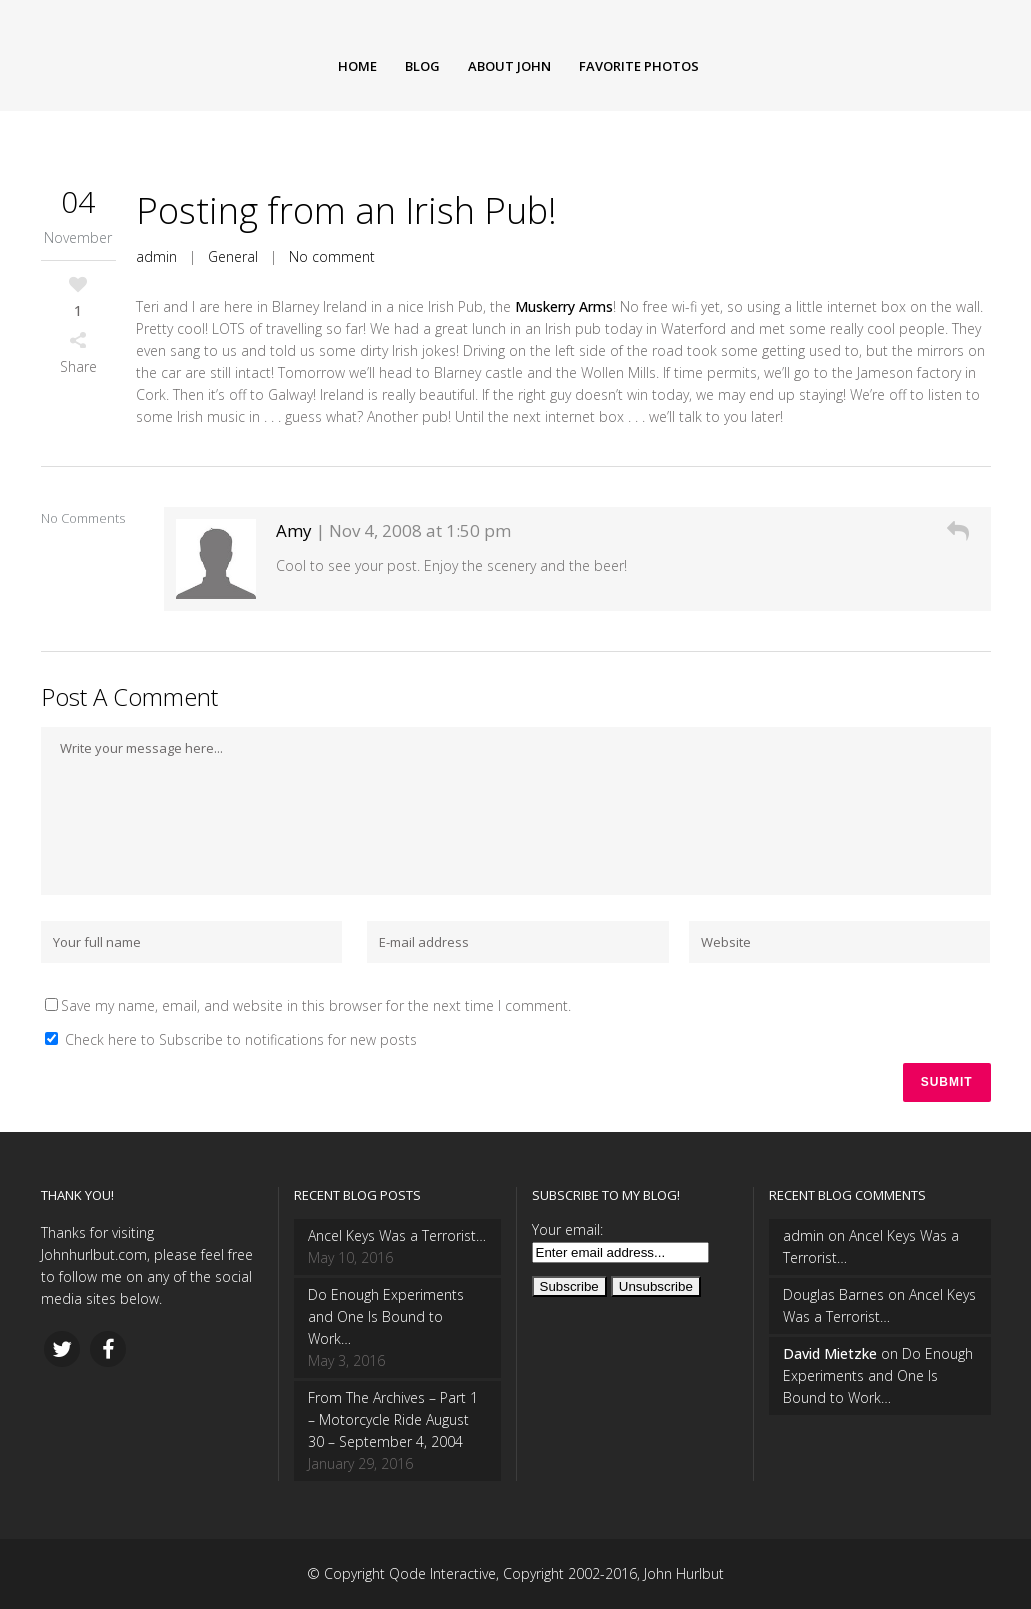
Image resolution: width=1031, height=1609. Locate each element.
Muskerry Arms (564, 306)
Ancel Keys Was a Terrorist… (397, 1235)
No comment (332, 256)
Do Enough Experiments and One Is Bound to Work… (386, 1316)
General (233, 256)
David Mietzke (830, 1353)
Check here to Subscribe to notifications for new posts (231, 1039)
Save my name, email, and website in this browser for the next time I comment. (316, 1005)
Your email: (567, 1229)
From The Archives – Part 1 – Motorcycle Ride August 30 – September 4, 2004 (393, 1419)
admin (156, 256)
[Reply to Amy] (958, 530)
